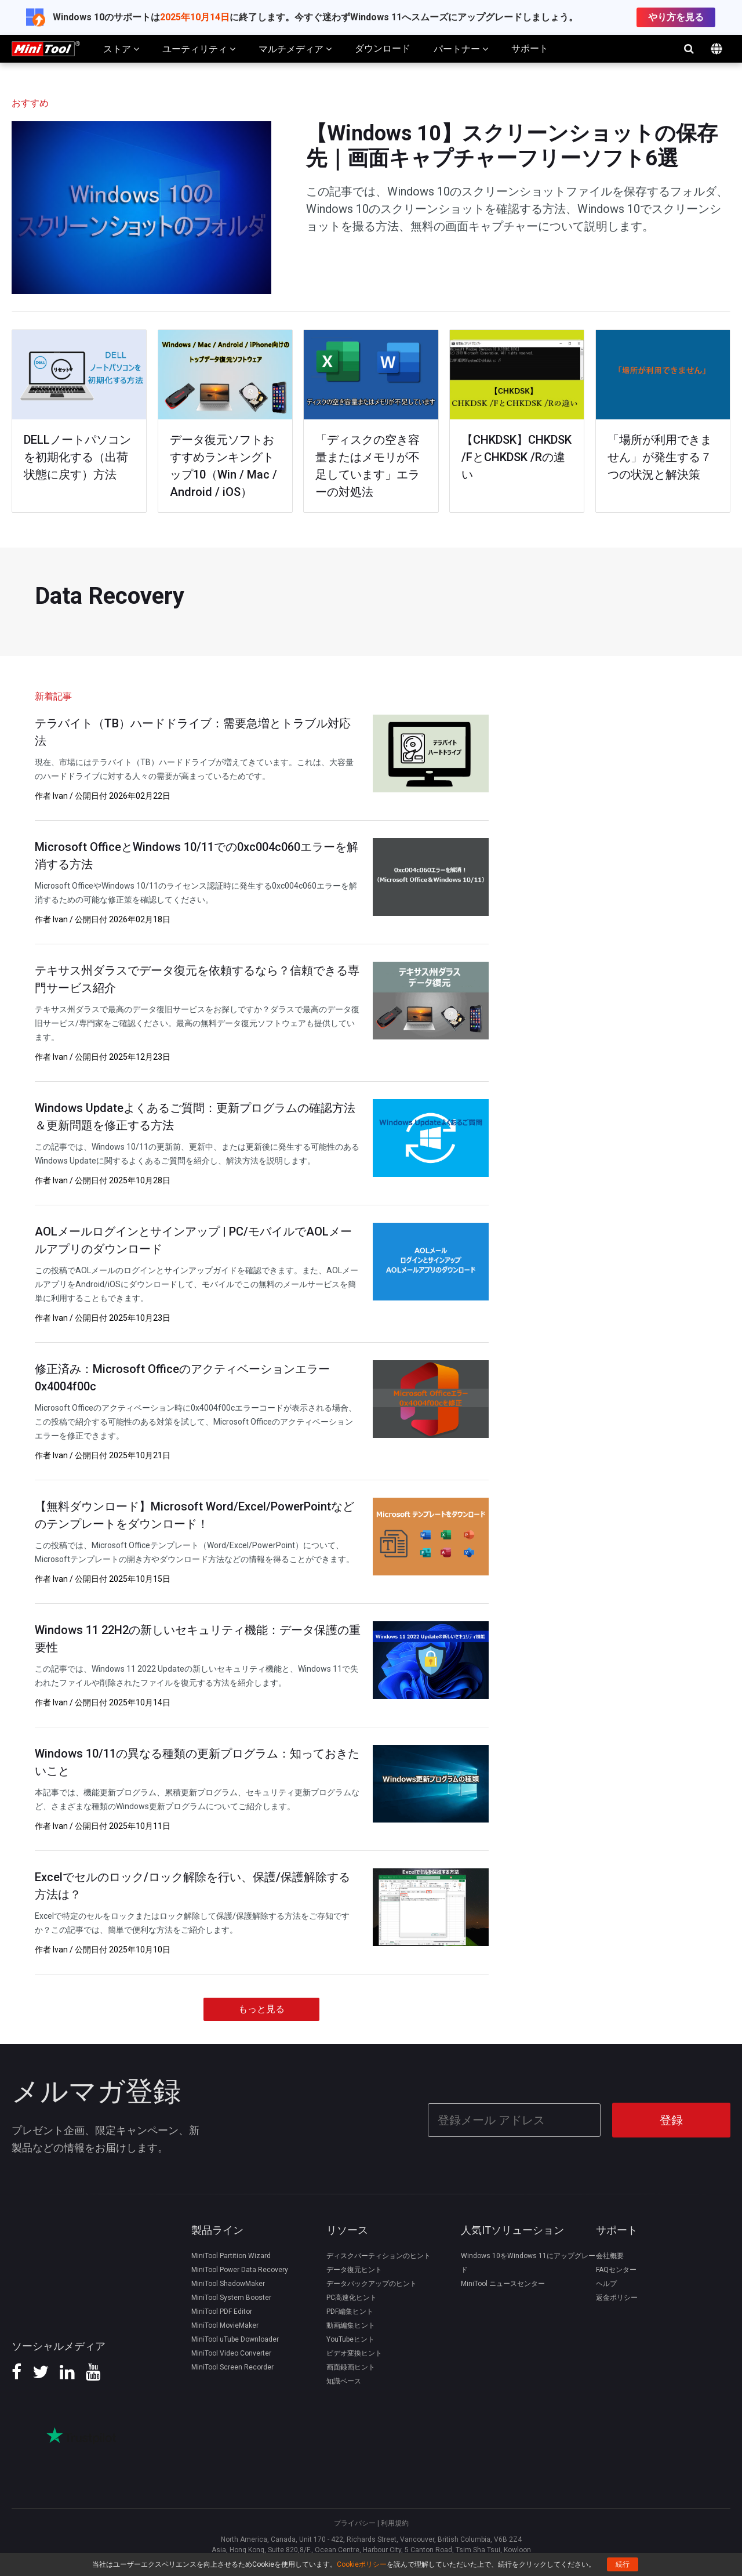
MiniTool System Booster (231, 2296)
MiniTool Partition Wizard (231, 2254)
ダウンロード (382, 48)
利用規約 (395, 2522)
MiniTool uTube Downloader (235, 2338)
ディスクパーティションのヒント (378, 2254)
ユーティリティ (198, 49)
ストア (121, 49)
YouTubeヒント (350, 2338)
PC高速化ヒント (351, 2296)
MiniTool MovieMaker (225, 2324)
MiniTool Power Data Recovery (239, 2268)
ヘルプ (606, 2282)
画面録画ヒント (350, 2365)
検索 (689, 49)
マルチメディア (295, 49)
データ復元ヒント (354, 2268)
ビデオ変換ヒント (354, 2351)
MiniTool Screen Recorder (232, 2365)
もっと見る (261, 2009)
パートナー (461, 49)
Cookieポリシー (362, 2564)
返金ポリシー (617, 2296)
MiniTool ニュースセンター (503, 2282)
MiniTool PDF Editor (221, 2310)
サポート (529, 48)
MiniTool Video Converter (231, 2351)
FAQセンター (616, 2268)
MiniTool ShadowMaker (228, 2282)
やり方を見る (676, 17)
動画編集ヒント (350, 2324)
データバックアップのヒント (371, 2282)
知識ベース (343, 2379)
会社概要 (610, 2254)
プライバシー (355, 2522)
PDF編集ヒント (349, 2310)
